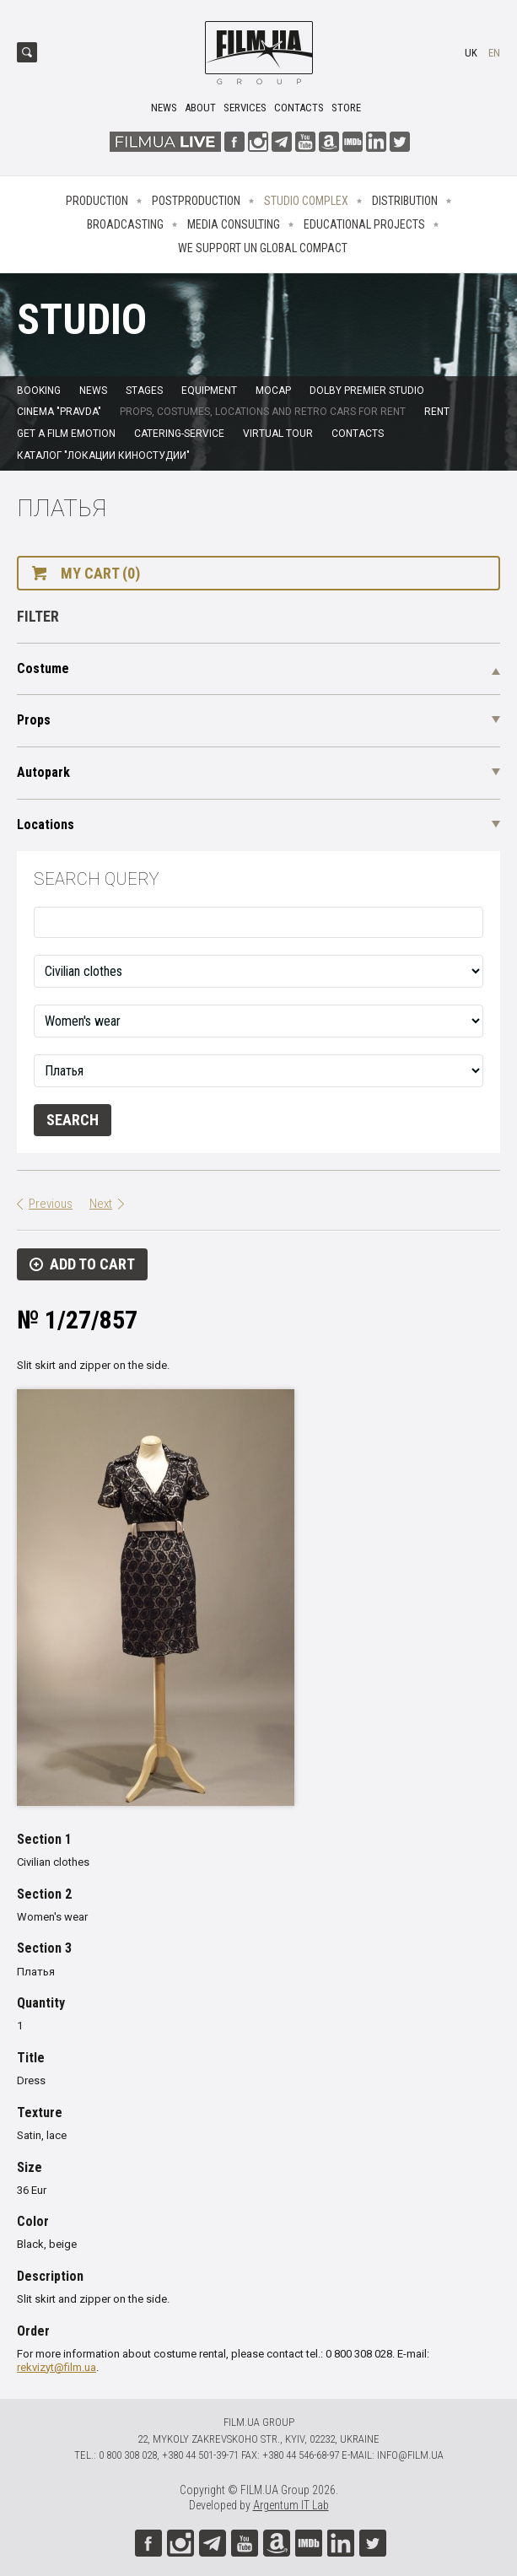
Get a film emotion (66, 433)
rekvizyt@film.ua (56, 2367)
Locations (45, 824)
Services (245, 107)
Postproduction (196, 200)
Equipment (209, 390)
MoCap (273, 390)
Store (346, 107)
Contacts (299, 107)
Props (34, 720)
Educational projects (364, 224)
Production (97, 200)
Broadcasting (125, 224)
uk (471, 52)
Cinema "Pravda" (59, 412)
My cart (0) (100, 573)
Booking (39, 390)
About (200, 107)
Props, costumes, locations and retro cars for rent (263, 412)
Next (100, 1203)
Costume (43, 668)
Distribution (405, 200)
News (164, 107)
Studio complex (306, 200)
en (494, 52)
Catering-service (179, 433)
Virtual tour (278, 433)
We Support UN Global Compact (262, 248)
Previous (51, 1203)
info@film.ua (410, 2455)
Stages (144, 390)
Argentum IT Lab (291, 2505)
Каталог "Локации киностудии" (103, 455)
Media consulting (233, 224)
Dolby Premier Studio (367, 390)
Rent (437, 412)
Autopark (43, 772)
